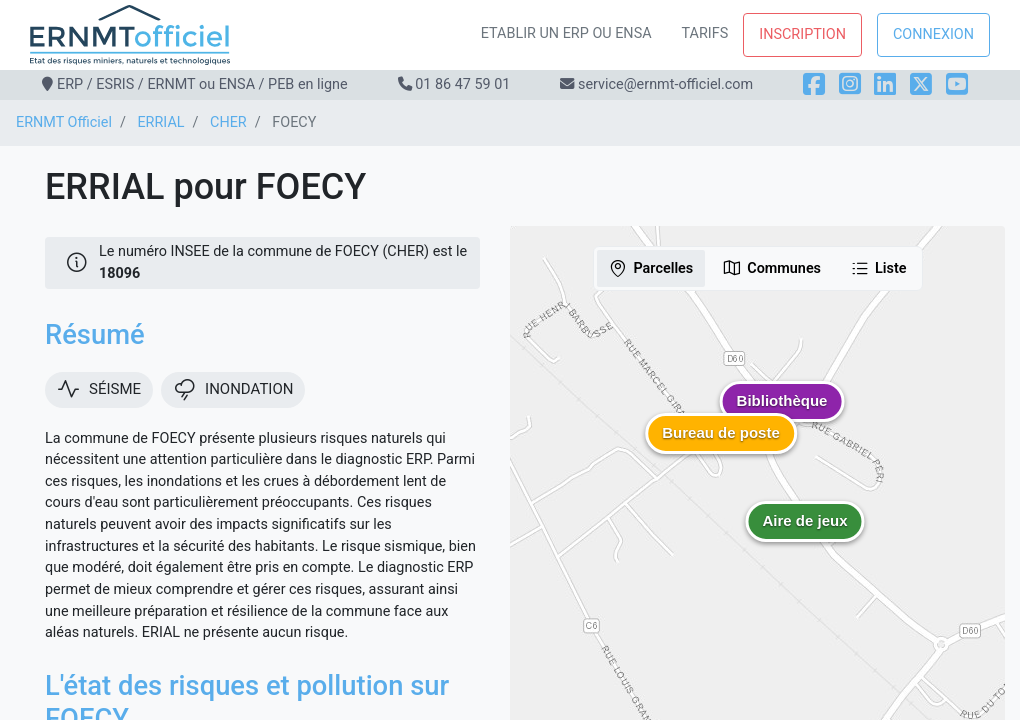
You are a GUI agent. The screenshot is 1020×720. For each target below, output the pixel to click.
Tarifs (705, 33)
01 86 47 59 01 (462, 84)
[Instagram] (850, 84)
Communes (771, 268)
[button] (805, 536)
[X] (921, 84)
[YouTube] (957, 84)
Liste (878, 268)
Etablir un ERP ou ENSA (566, 33)
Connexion (933, 34)
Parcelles (650, 268)
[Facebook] (814, 84)
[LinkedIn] (885, 84)
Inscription (802, 34)
